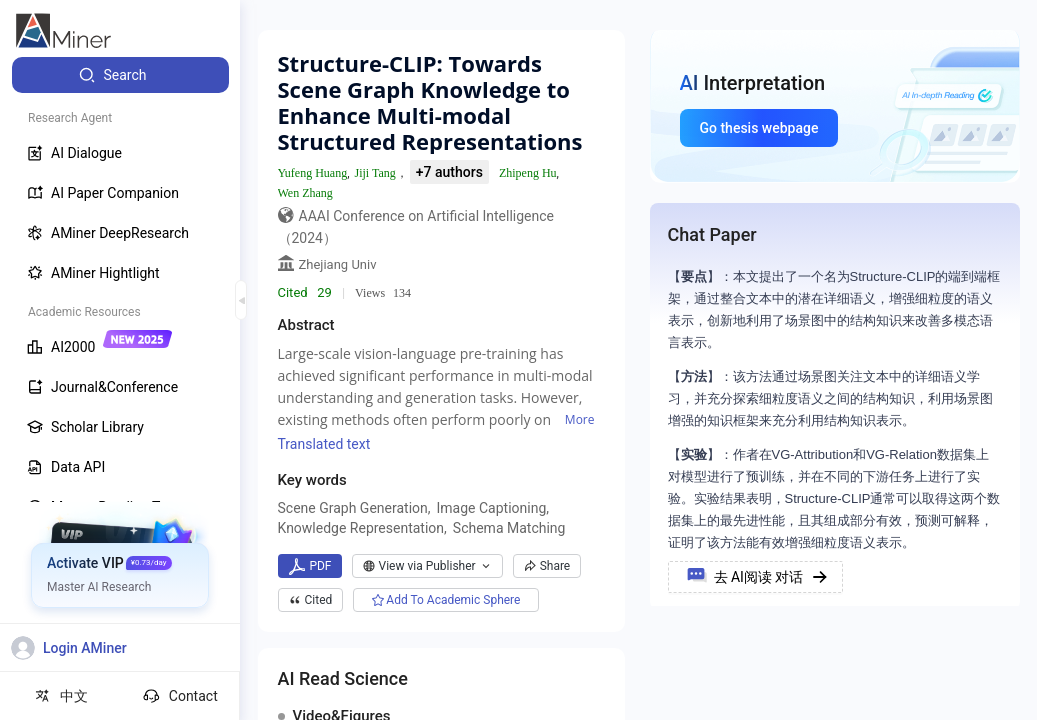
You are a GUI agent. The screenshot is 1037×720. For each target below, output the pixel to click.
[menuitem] (120, 75)
